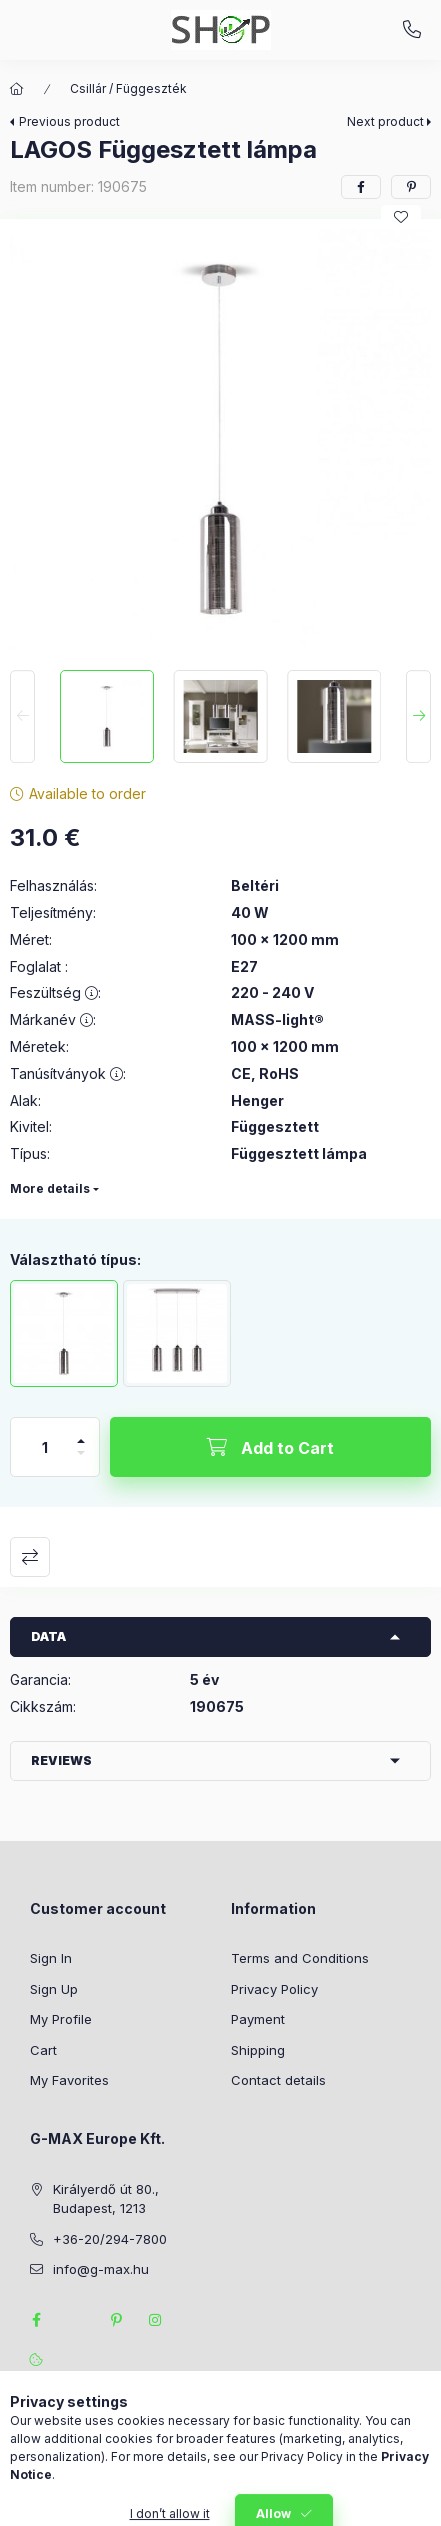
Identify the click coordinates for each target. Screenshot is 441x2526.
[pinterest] (411, 187)
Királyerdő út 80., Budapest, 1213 (106, 2199)
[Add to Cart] (270, 1447)
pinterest (116, 2320)
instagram (156, 2320)
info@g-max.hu (101, 2269)
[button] (220, 439)
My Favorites (69, 2080)
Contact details (278, 2080)
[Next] (418, 717)
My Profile (61, 2019)
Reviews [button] (61, 1760)
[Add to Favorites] (401, 217)
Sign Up (54, 1989)
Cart (43, 2050)
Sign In (51, 1958)
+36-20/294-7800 (412, 30)
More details (50, 1188)
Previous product (69, 121)
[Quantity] (45, 1447)
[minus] (81, 1461)
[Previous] (22, 717)
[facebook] (361, 187)
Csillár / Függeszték (128, 88)
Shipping (258, 2050)
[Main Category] (17, 89)
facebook (36, 2320)
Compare (30, 1557)
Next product (385, 121)
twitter (76, 2320)
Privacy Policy (274, 1989)
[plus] (81, 1432)
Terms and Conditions (300, 1958)
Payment (258, 2019)
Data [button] (48, 1636)
